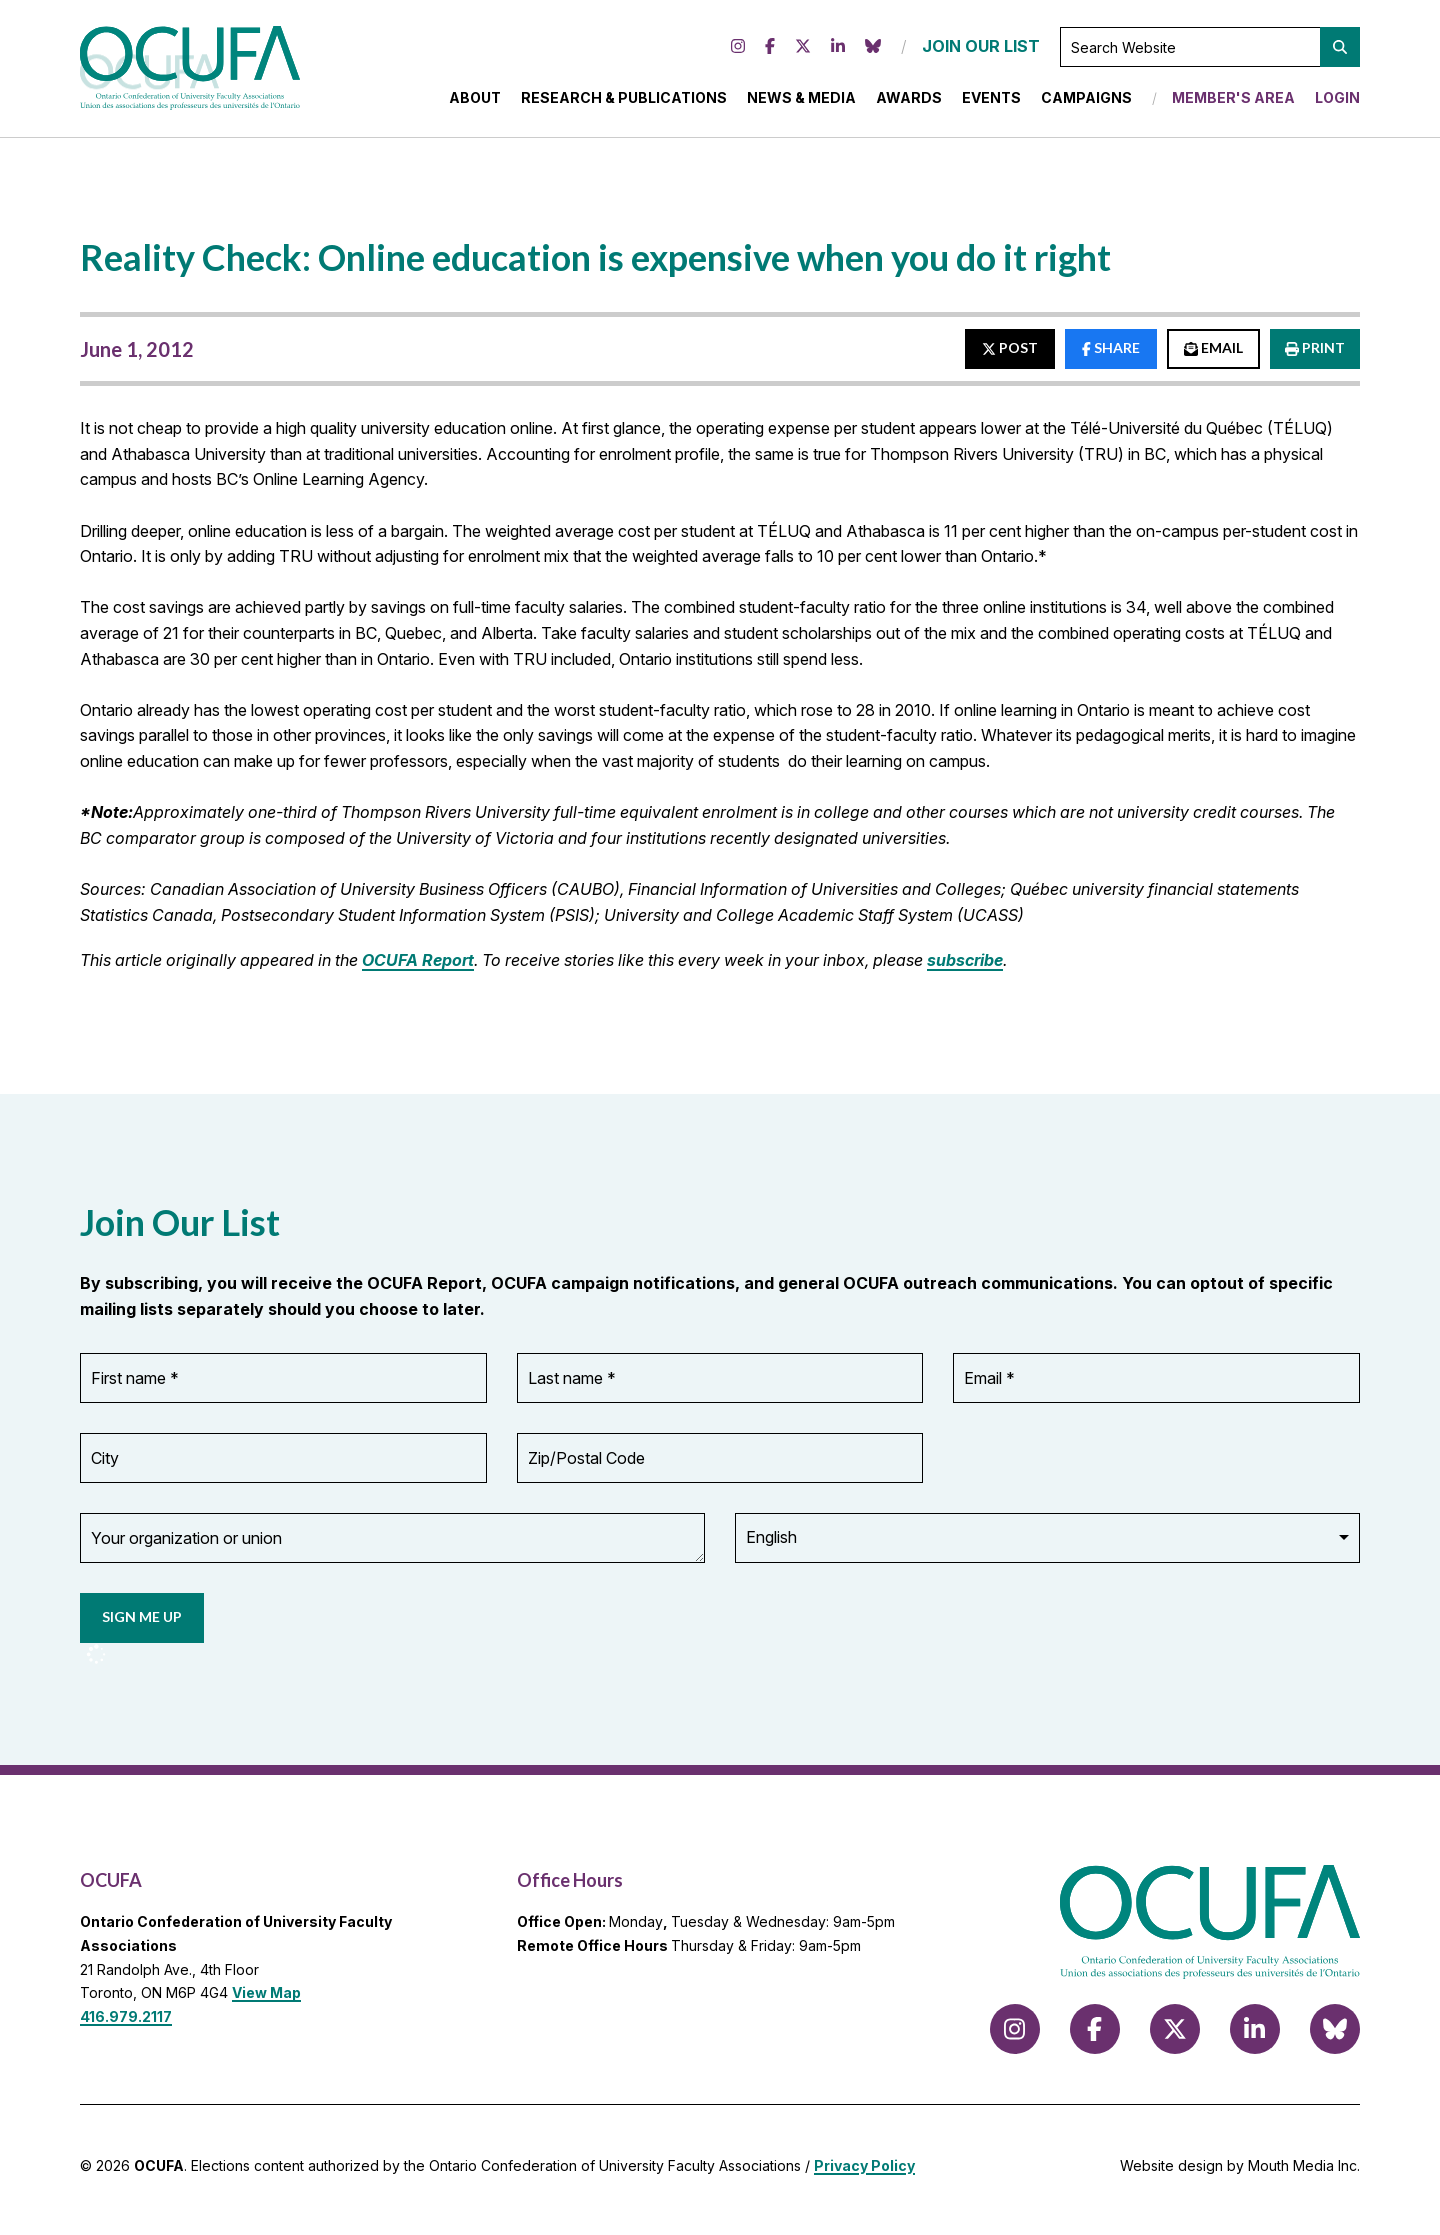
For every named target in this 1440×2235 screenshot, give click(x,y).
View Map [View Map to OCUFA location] (266, 2000)
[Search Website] (1210, 51)
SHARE (1111, 355)
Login (1337, 101)
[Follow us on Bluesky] (873, 51)
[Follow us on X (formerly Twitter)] (803, 51)
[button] (1340, 51)
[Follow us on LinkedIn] (838, 51)
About (475, 101)
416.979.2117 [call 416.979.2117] (126, 2024)
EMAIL (1213, 355)
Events (991, 101)
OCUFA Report (418, 967)
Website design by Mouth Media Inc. (1240, 2172)
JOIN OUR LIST (981, 50)
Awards (909, 101)
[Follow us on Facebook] (770, 51)
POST (1010, 355)
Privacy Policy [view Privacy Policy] (864, 2172)
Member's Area (1233, 101)
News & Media (801, 101)
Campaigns (1086, 101)
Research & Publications (624, 101)
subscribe (965, 967)
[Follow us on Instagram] (738, 51)
